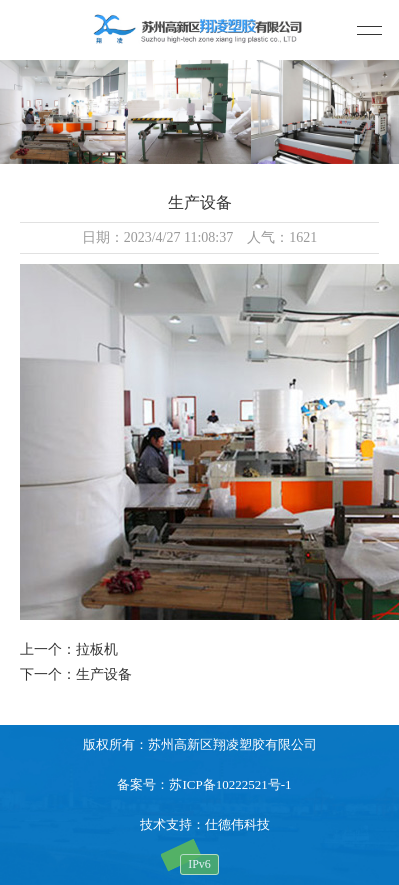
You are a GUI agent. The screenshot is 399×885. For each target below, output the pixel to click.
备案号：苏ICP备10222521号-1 (204, 784)
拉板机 (97, 649)
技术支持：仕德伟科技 (205, 824)
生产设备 (104, 674)
